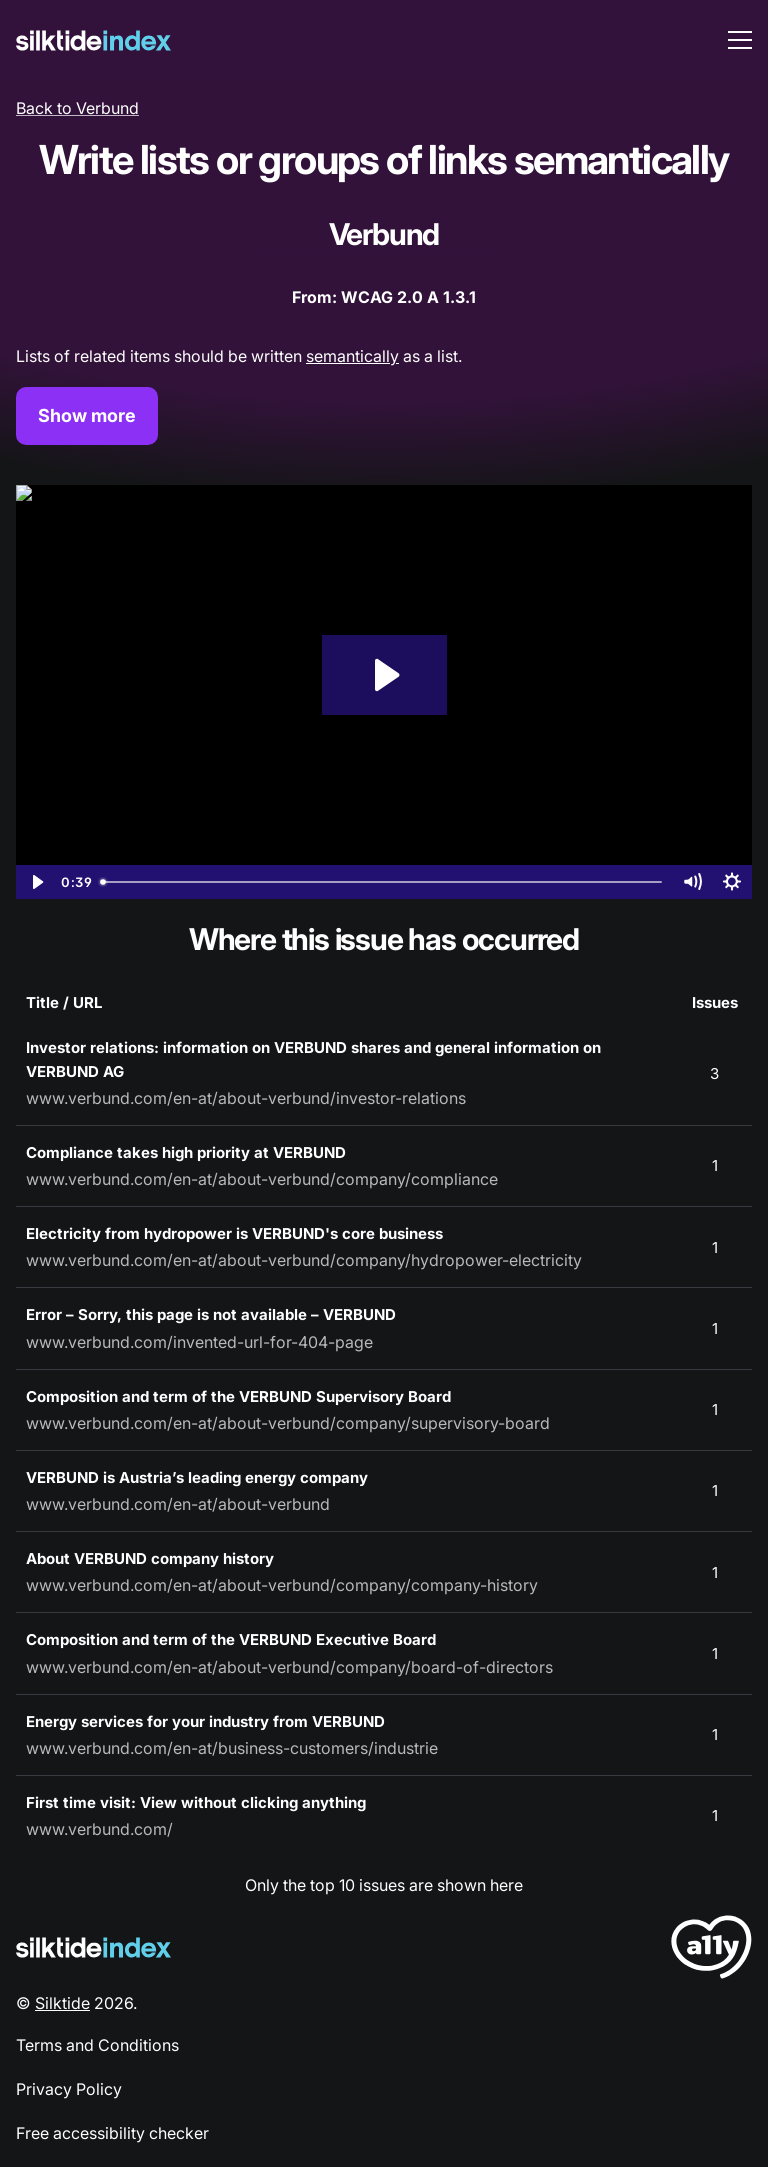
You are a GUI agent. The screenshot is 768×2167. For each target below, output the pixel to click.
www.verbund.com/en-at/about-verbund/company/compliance (262, 1179)
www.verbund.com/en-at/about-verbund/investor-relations (246, 1098)
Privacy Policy (69, 2089)
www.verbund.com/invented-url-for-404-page (199, 1342)
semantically (352, 356)
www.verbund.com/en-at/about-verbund (178, 1504)
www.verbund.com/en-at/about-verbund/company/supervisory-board (288, 1423)
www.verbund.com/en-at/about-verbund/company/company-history (282, 1585)
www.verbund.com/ (99, 1829)
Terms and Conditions (97, 2045)
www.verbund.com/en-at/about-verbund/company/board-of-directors (289, 1667)
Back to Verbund (77, 108)
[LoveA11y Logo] (711, 1950)
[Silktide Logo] (93, 1947)
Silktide (62, 2003)
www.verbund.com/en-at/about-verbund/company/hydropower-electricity (304, 1260)
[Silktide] (93, 40)
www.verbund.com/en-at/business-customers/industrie (232, 1748)
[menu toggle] (740, 40)
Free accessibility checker (112, 2133)
